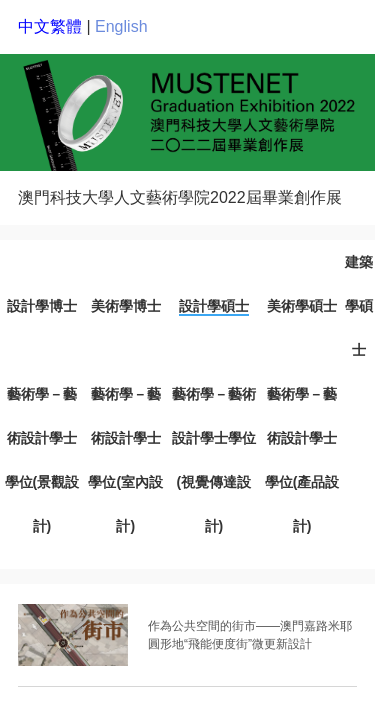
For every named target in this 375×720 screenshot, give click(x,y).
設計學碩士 (214, 306)
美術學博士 (126, 306)
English (121, 26)
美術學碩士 (302, 306)
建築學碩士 (359, 306)
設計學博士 (42, 306)
